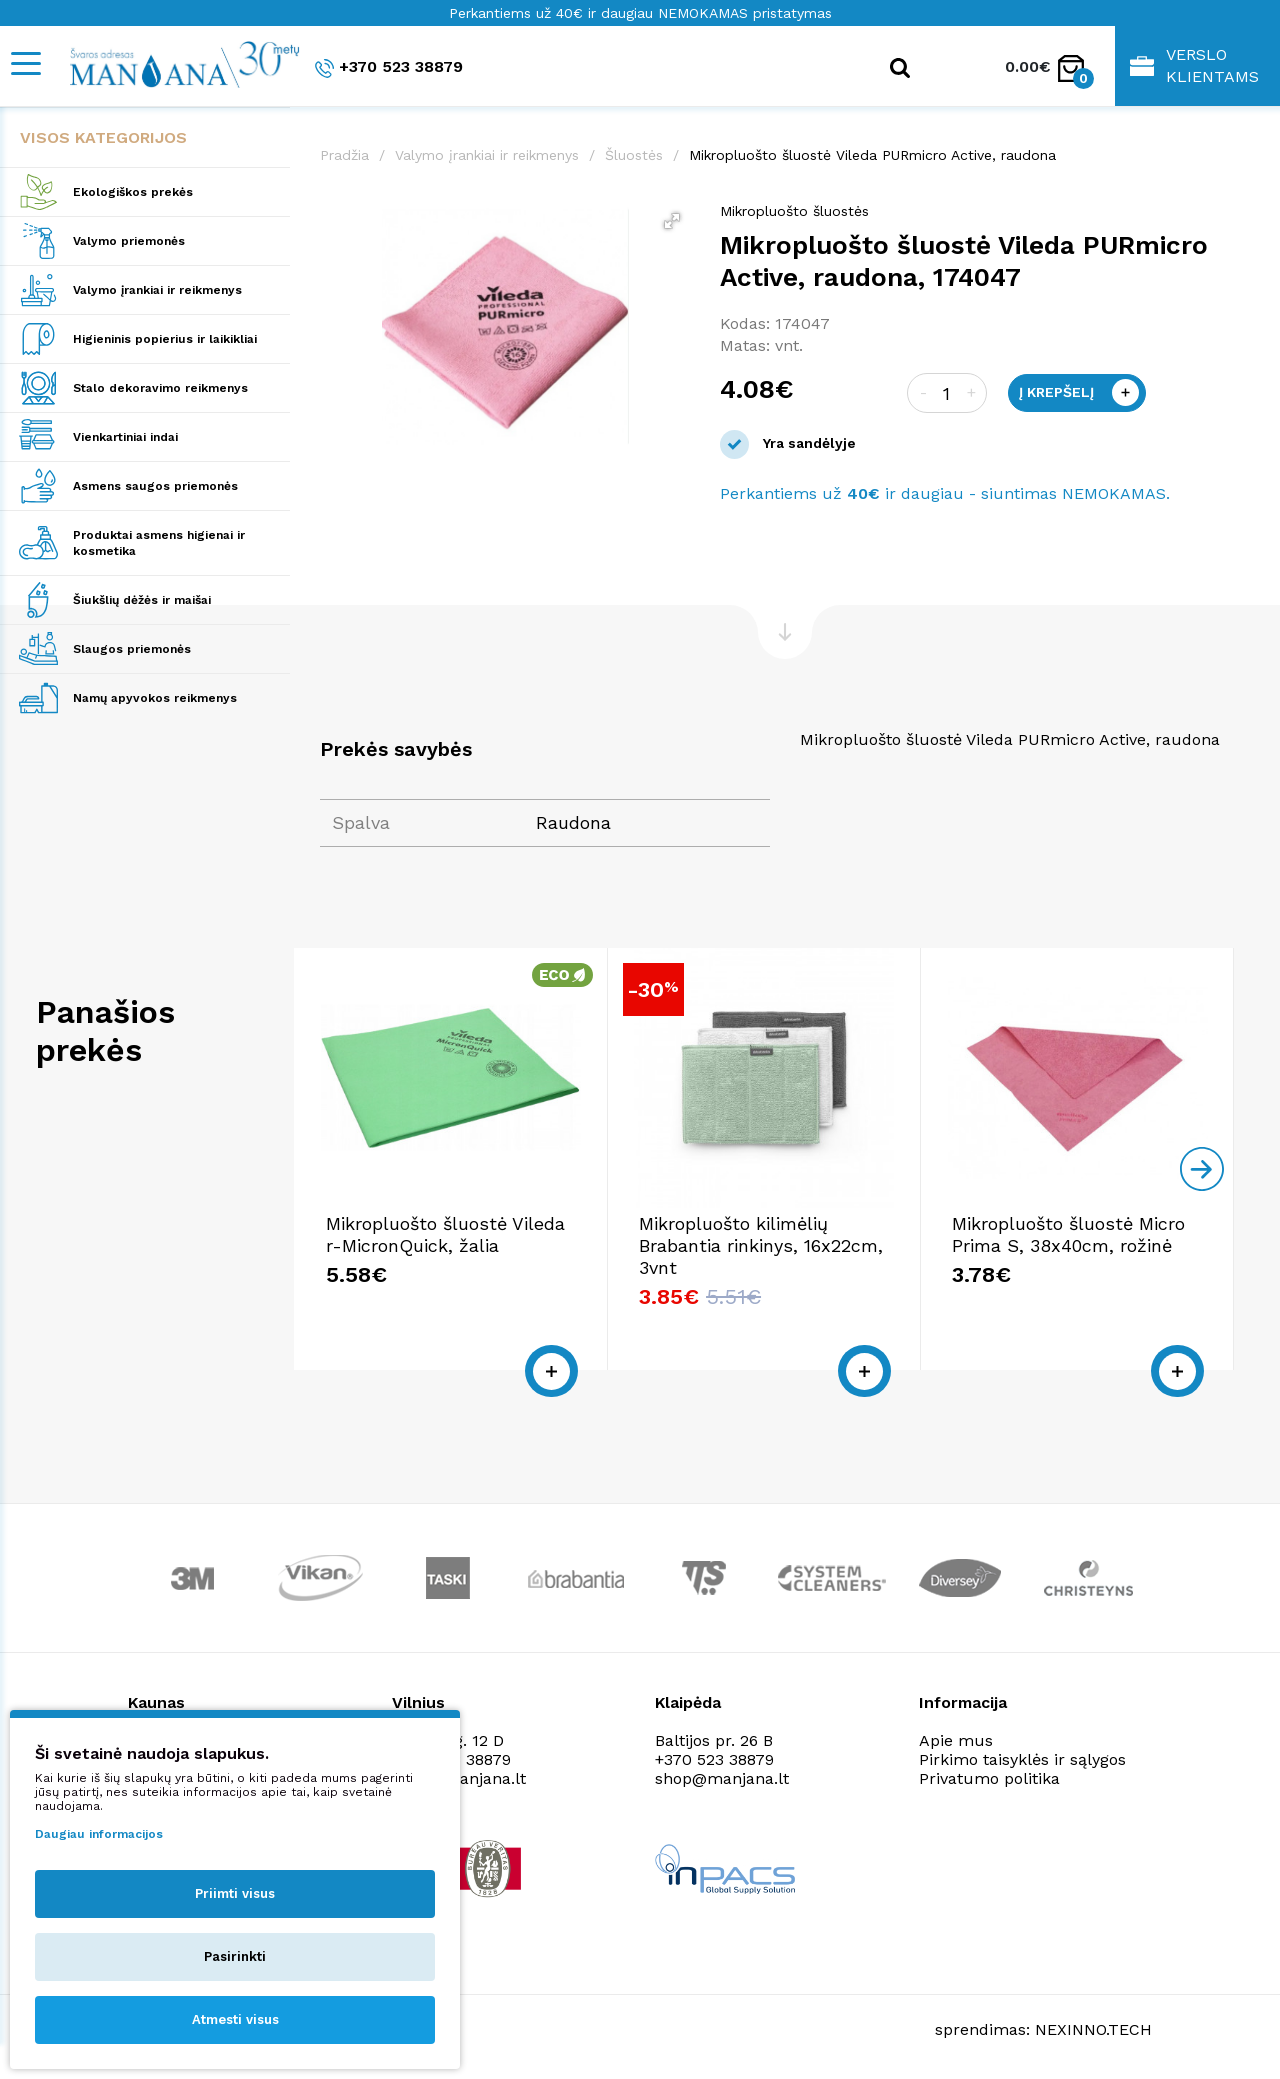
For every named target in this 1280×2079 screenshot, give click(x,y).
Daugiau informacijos (99, 1834)
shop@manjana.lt (722, 1778)
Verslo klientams (1194, 65)
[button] (672, 221)
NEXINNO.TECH (1093, 2029)
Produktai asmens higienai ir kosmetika (159, 543)
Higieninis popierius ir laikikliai (165, 339)
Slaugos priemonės (132, 649)
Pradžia (344, 155)
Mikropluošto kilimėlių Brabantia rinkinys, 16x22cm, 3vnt (761, 1245)
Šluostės (634, 155)
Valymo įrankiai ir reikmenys (157, 290)
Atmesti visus (235, 2019)
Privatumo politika (989, 1778)
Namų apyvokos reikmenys (155, 698)
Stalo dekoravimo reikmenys (160, 388)
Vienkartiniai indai (125, 437)
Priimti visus (235, 1893)
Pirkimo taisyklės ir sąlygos (1022, 1759)
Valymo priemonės (129, 241)
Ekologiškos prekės (133, 192)
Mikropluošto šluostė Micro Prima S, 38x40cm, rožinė (1068, 1234)
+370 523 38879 (389, 67)
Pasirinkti (235, 1956)
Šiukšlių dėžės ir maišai (142, 600)
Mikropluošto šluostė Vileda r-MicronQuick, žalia (445, 1234)
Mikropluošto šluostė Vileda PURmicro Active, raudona (872, 155)
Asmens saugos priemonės (155, 486)
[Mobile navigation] (25, 63)
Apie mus (956, 1740)
